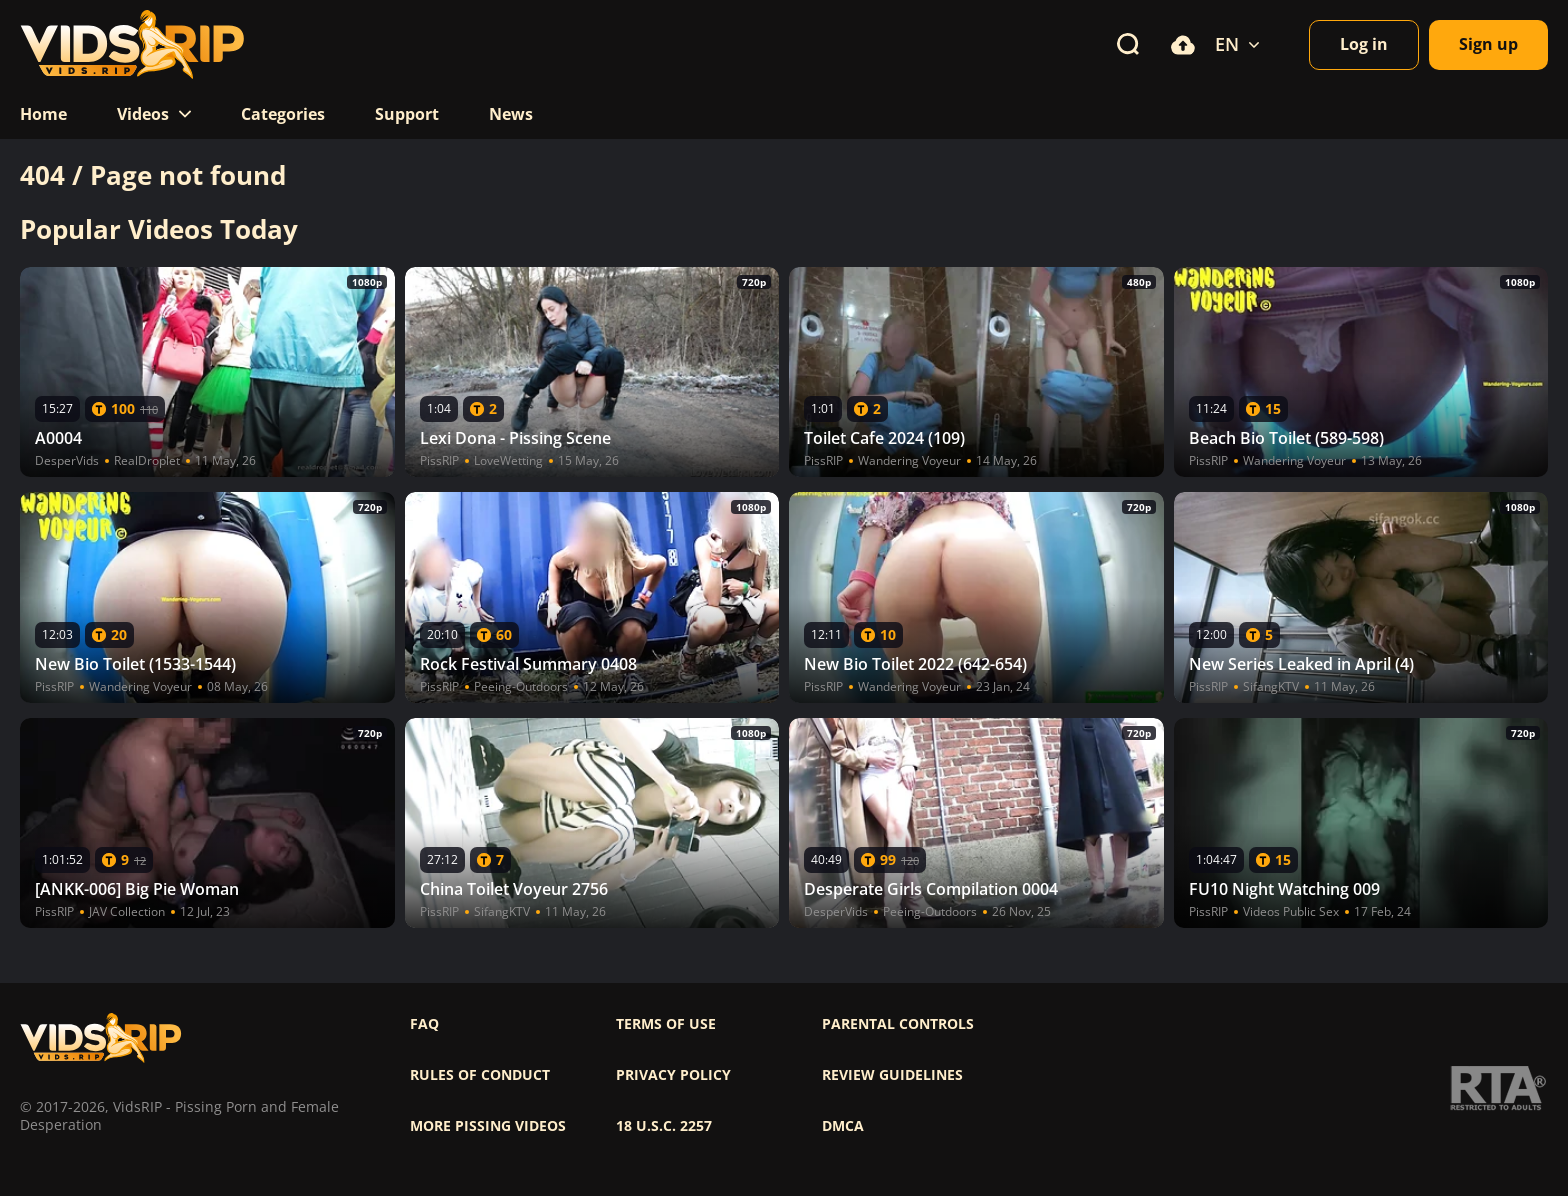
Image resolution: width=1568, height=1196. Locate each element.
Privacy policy (673, 1075)
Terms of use (666, 1024)
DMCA (843, 1126)
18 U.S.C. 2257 (664, 1126)
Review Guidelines (892, 1075)
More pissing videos (488, 1126)
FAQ (424, 1024)
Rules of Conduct (480, 1075)
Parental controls (898, 1024)
